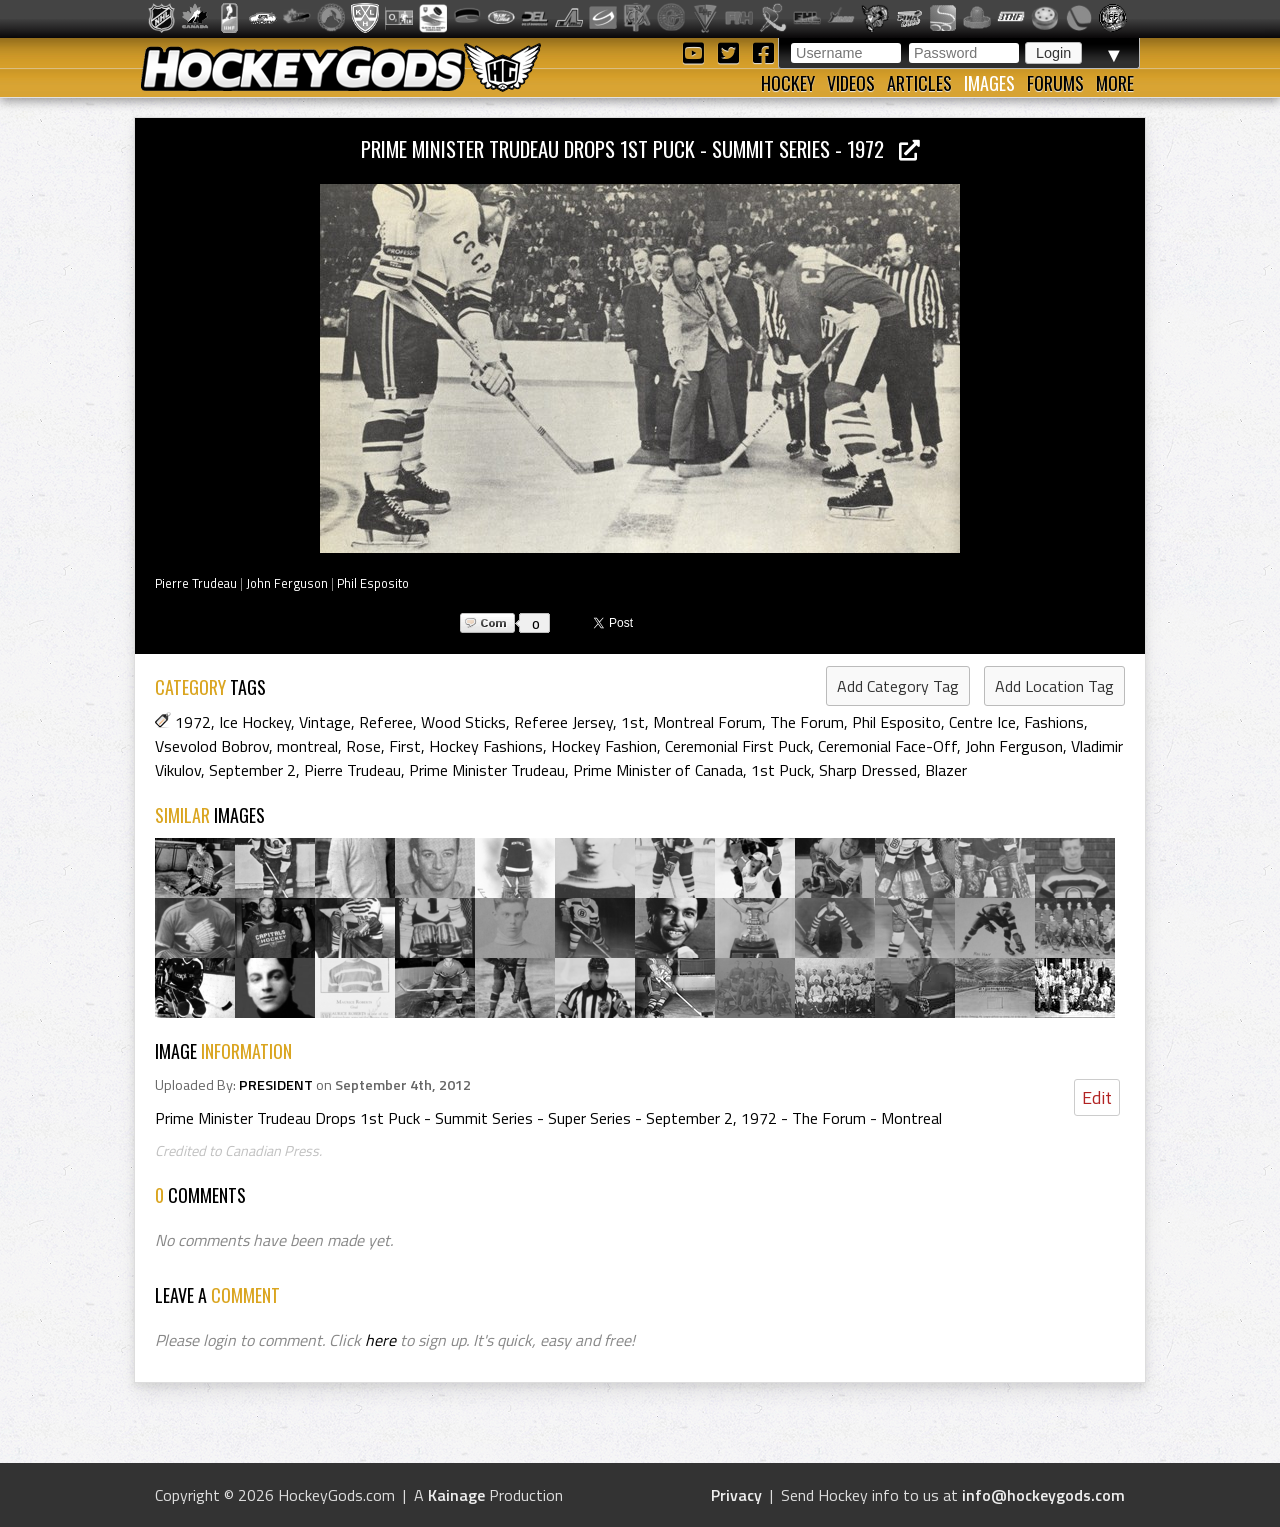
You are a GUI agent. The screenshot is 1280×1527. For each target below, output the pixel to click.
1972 (193, 722)
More (1115, 83)
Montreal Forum (707, 722)
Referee (386, 722)
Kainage (456, 1495)
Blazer (946, 770)
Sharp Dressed (868, 770)
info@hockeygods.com (1043, 1495)
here (380, 1340)
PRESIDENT (276, 1085)
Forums (1055, 83)
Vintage (325, 722)
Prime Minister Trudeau (487, 770)
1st (633, 722)
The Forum (807, 722)
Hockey (788, 83)
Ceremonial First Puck (737, 746)
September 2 (252, 770)
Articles (919, 83)
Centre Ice (982, 722)
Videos (851, 83)
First (405, 746)
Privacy (736, 1495)
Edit (1097, 1097)
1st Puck (781, 770)
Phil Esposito (373, 583)
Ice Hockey (255, 722)
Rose (363, 746)
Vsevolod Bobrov (212, 746)
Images (989, 83)
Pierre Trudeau (196, 583)
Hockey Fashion (604, 746)
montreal (307, 746)
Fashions (1054, 722)
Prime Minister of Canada (658, 770)
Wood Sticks (463, 722)
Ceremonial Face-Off (887, 746)
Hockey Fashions (486, 746)
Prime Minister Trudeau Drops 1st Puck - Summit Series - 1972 (640, 148)
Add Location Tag (1054, 686)
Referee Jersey (563, 722)
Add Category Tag (898, 686)
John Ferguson (287, 583)
